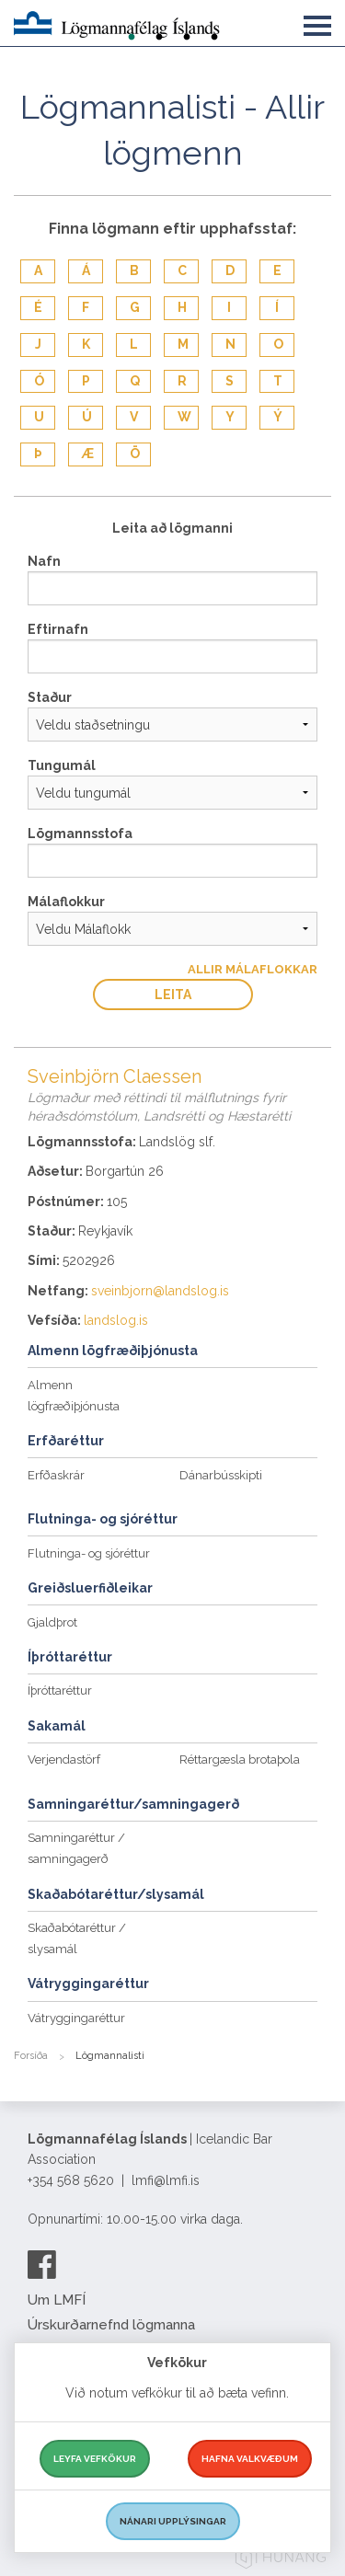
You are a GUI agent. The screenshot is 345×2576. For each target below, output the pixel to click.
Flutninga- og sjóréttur (89, 1553)
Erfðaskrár (56, 1475)
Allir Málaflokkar (252, 969)
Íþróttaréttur (60, 1690)
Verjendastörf (64, 1759)
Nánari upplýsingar (173, 2521)
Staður (50, 697)
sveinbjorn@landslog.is (160, 1290)
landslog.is (116, 1320)
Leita (173, 994)
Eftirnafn (58, 629)
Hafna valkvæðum (249, 2459)
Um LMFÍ (57, 2300)
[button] (317, 22)
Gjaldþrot (52, 1622)
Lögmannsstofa (80, 833)
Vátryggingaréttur (76, 2018)
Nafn (44, 561)
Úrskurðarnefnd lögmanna (111, 2325)
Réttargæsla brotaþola (239, 1759)
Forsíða (31, 2056)
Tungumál (62, 765)
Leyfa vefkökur (94, 2459)
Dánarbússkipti (220, 1475)
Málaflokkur (66, 901)
